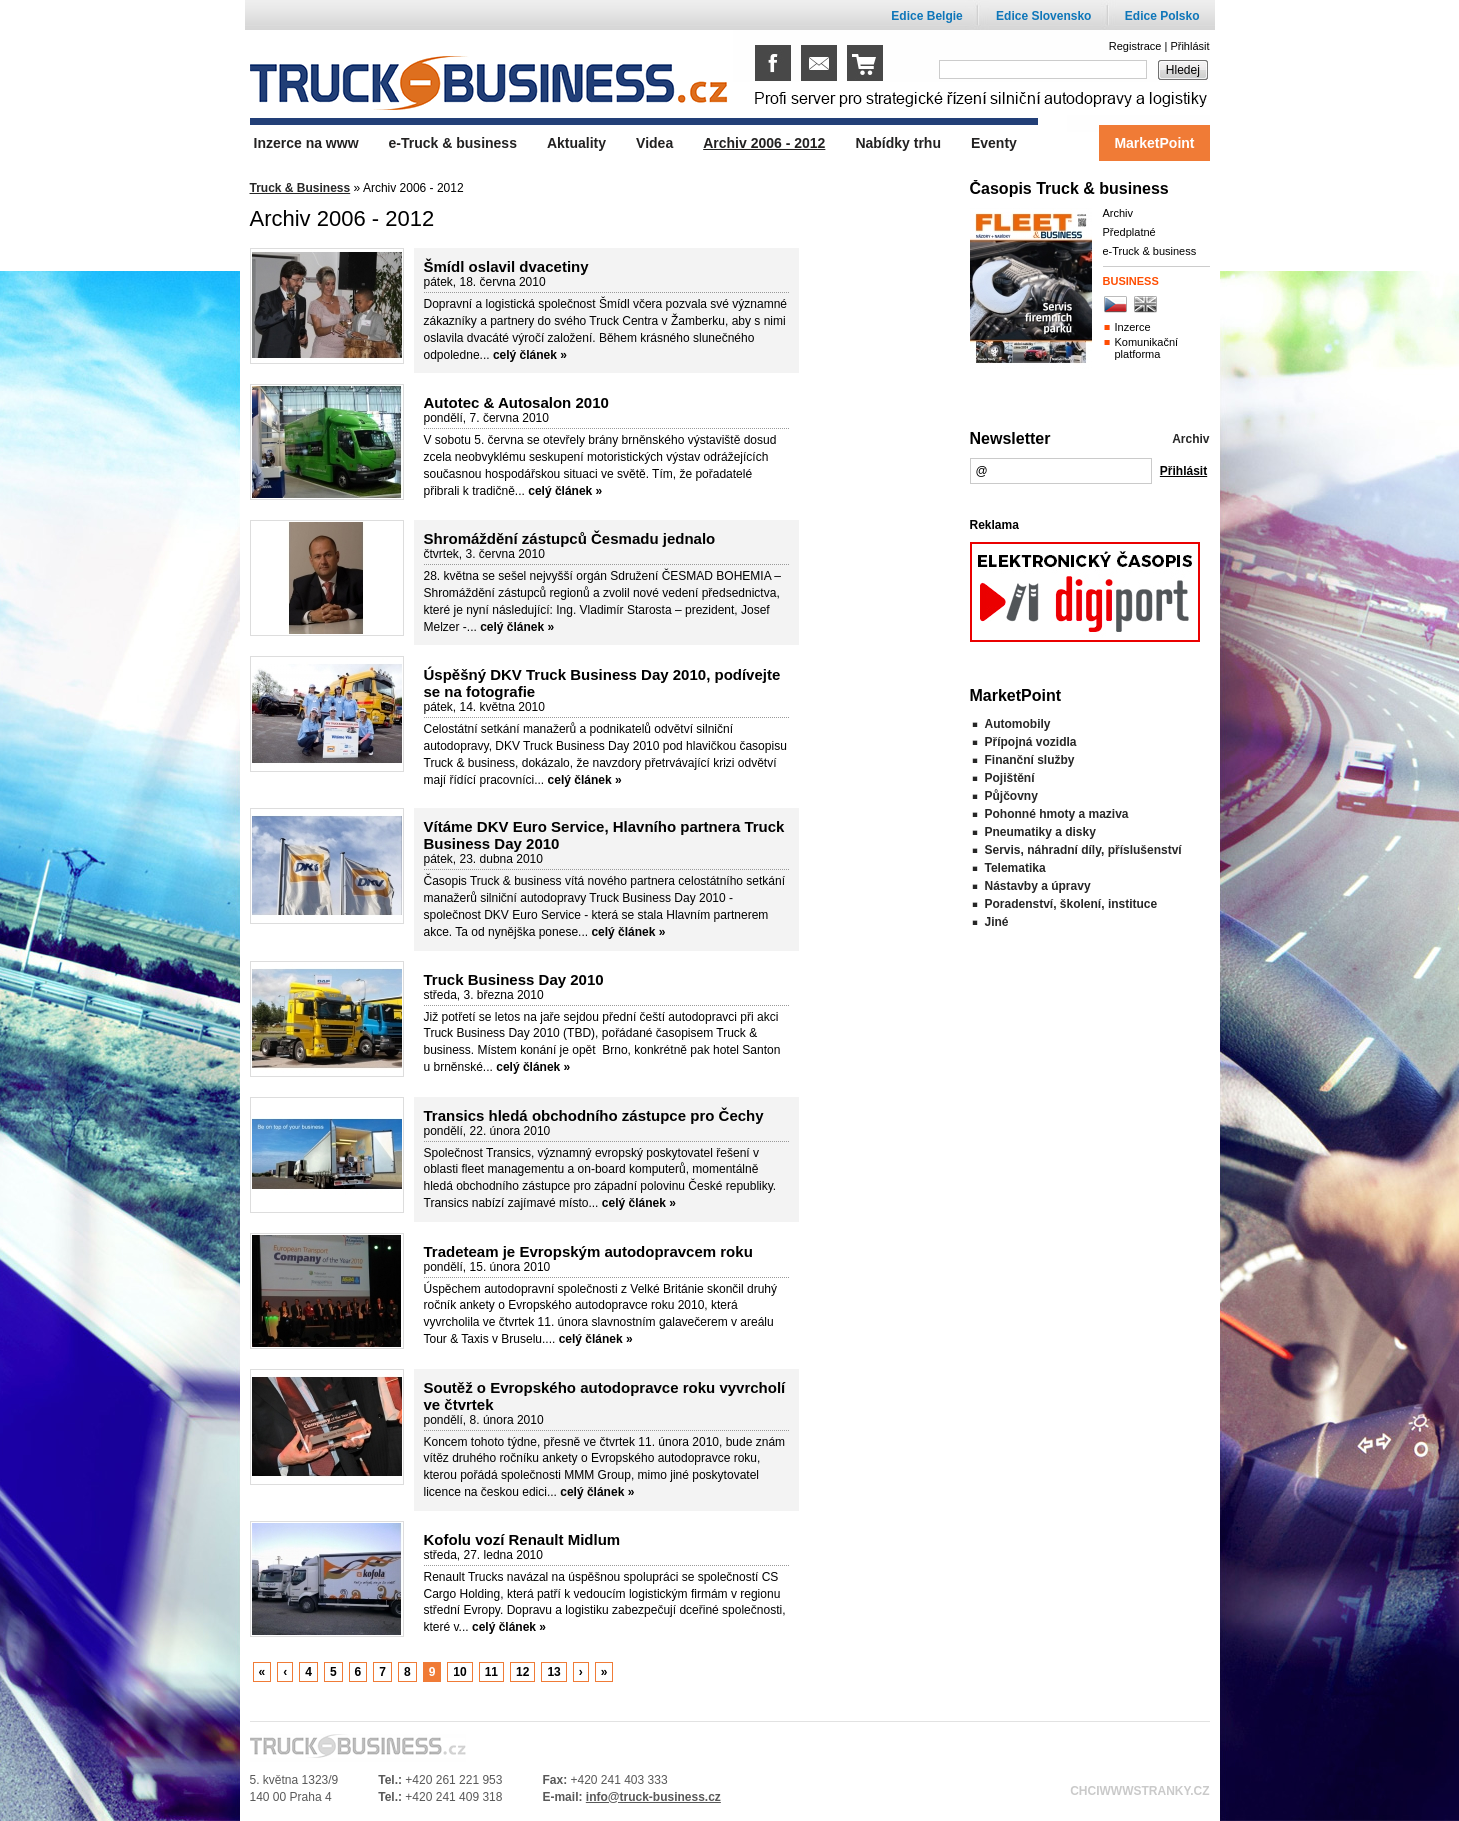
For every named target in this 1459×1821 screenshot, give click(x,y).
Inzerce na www (306, 143)
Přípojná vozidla (1031, 742)
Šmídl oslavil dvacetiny (506, 266)
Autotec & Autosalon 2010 (516, 402)
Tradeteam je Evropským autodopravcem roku (588, 1251)
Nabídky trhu (898, 143)
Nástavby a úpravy (1038, 886)
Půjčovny (1011, 796)
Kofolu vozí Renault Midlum (522, 1539)
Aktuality (576, 143)
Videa (654, 143)
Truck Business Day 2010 (514, 979)
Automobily (1018, 724)
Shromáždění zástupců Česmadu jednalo (570, 538)
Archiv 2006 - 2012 (764, 143)
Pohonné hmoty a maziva (1057, 814)
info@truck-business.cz (653, 1797)
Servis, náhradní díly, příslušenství (1083, 850)
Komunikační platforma (1147, 348)
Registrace (1135, 46)
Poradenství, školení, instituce (1071, 904)
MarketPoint (1154, 143)
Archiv (1118, 213)
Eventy (994, 143)
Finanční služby (1030, 760)
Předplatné (1129, 232)
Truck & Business (300, 188)
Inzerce (1133, 327)
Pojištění (1010, 778)
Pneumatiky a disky (1040, 832)
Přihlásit (1189, 46)
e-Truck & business (1150, 251)
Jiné (997, 922)
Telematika (1015, 868)
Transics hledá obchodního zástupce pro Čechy (594, 1115)
